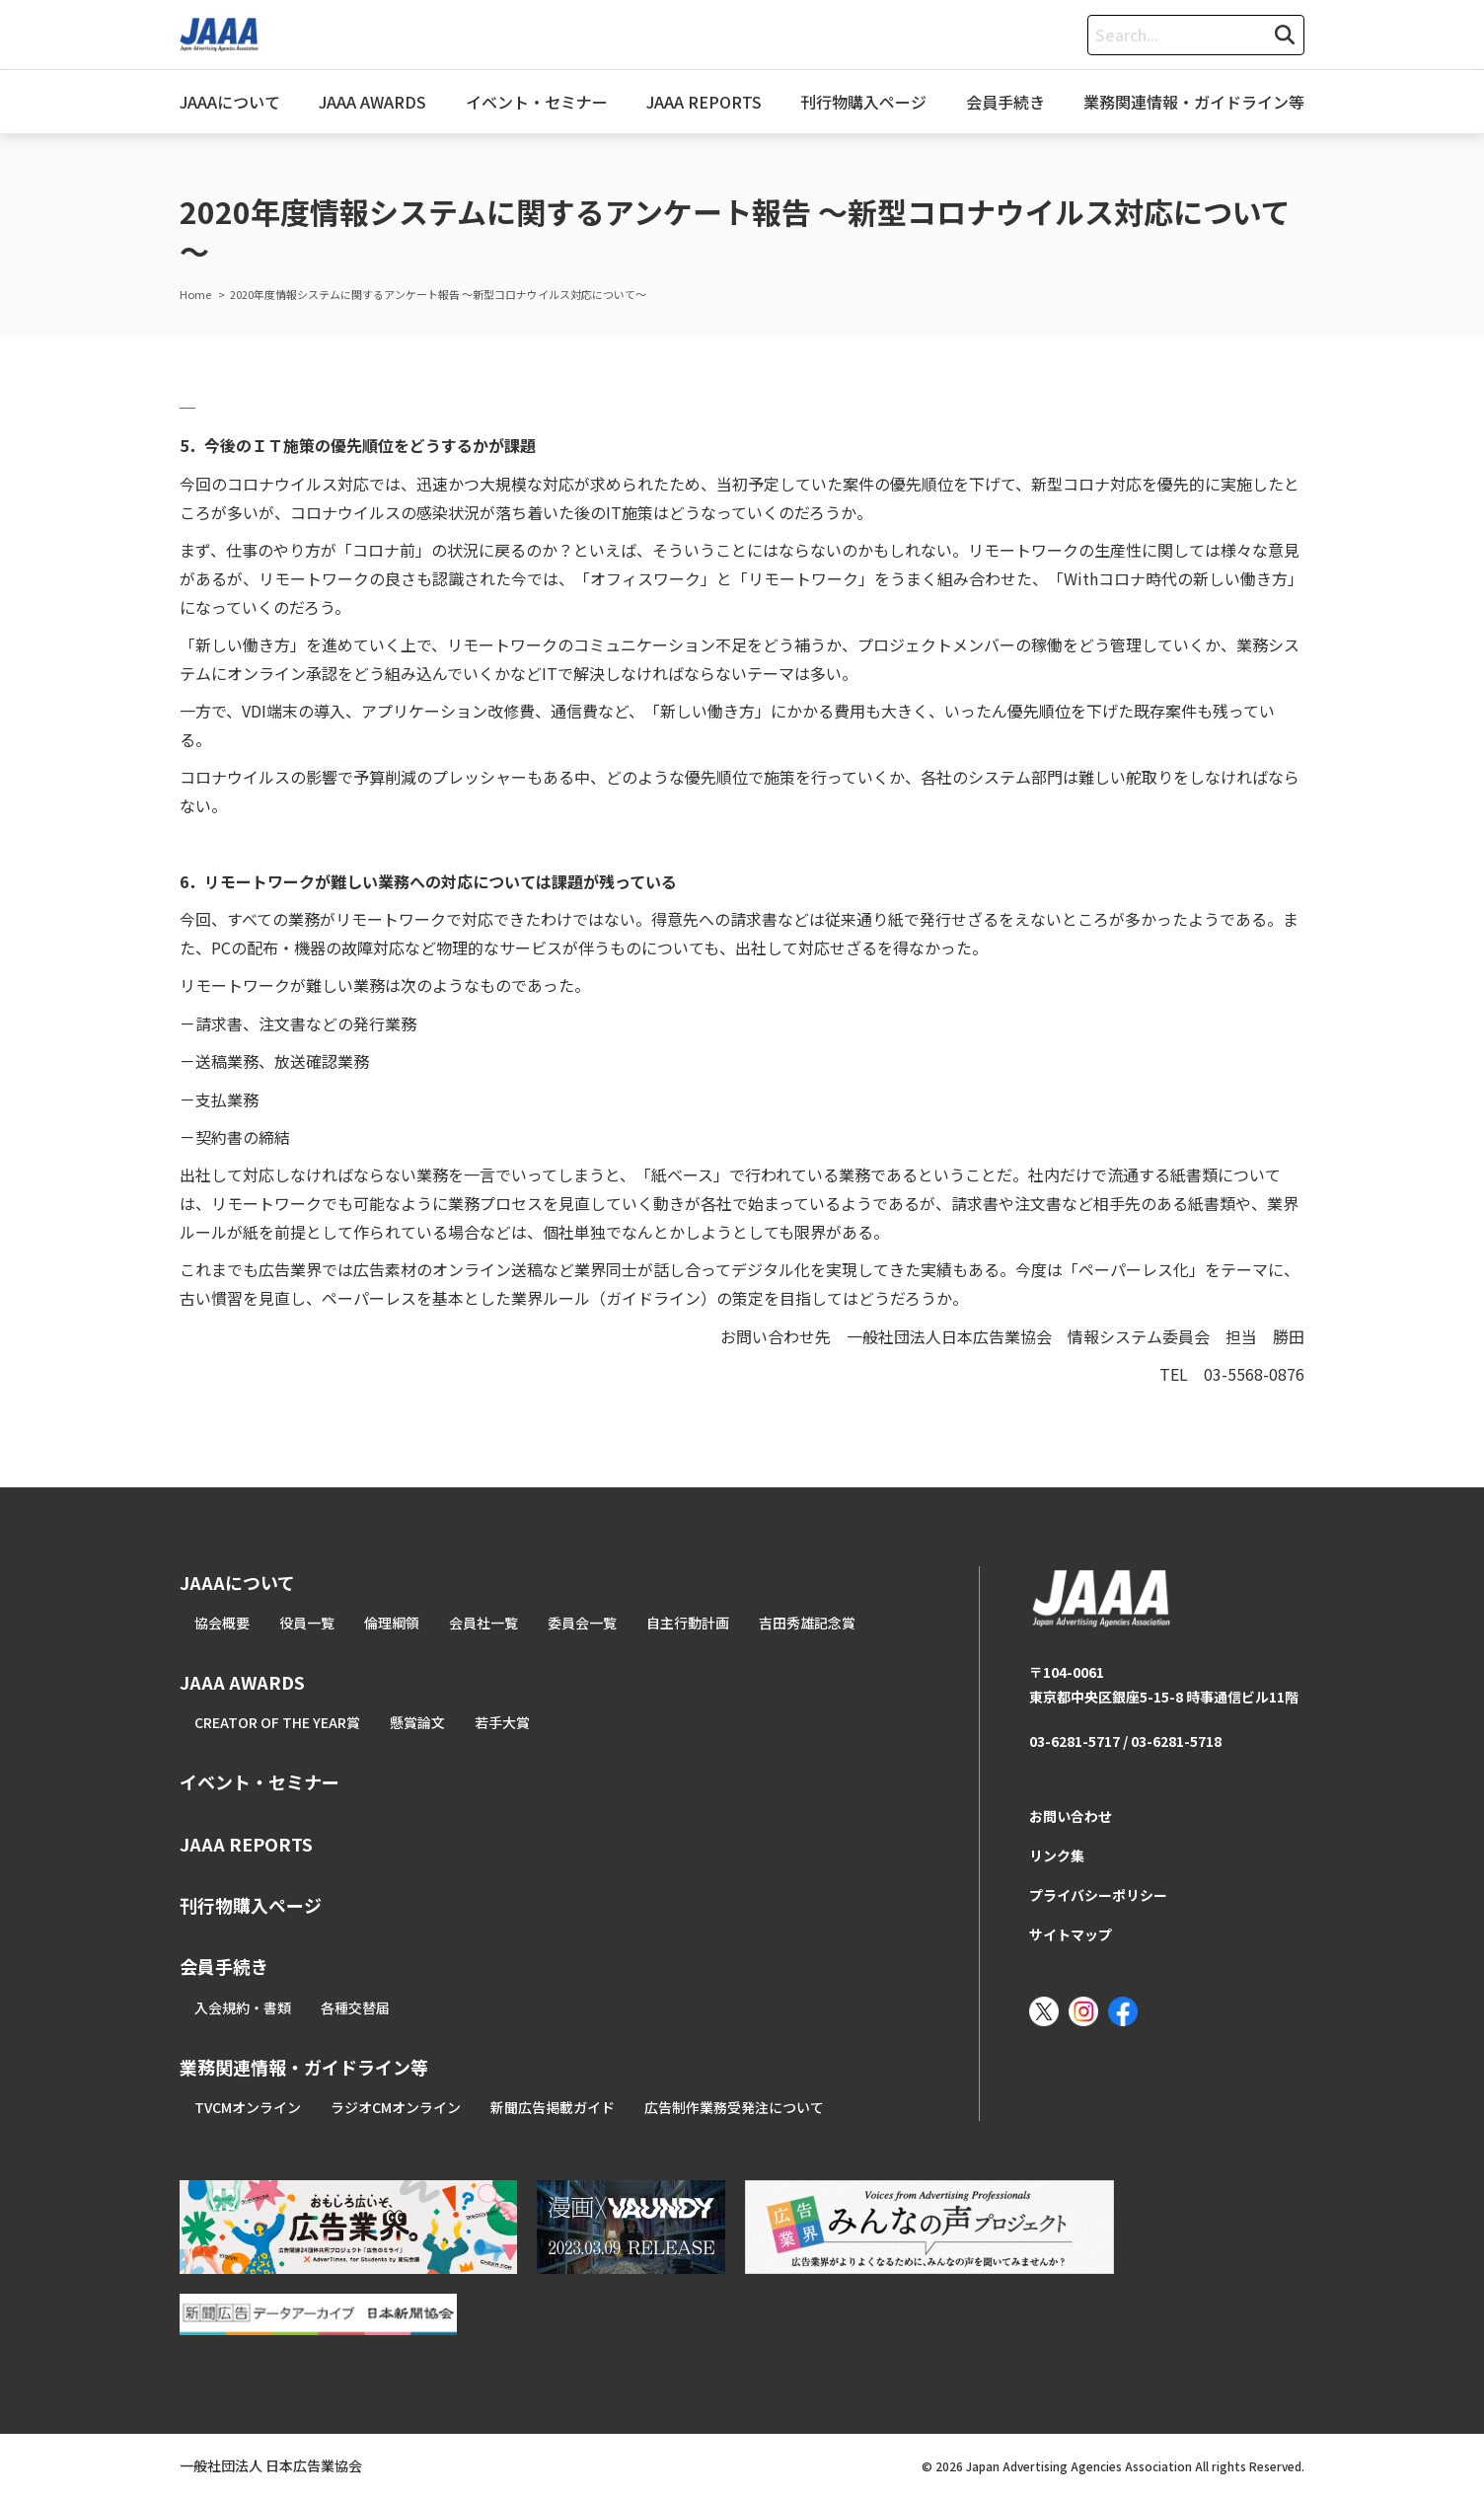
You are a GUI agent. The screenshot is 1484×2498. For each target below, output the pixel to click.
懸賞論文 (417, 1722)
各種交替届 (355, 2007)
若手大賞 (502, 1722)
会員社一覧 (483, 1622)
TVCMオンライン (247, 2107)
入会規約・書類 (242, 2007)
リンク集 (1056, 1855)
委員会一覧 (582, 1622)
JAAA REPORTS (704, 102)
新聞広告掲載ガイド (552, 2107)
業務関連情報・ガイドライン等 (1193, 102)
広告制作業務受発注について (734, 2107)
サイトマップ (1070, 1934)
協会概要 (222, 1622)
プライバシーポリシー (1098, 1895)
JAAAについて (230, 102)
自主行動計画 (687, 1622)
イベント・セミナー (537, 102)
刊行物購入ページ (863, 102)
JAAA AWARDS (372, 102)
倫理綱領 (391, 1622)
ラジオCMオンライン (396, 2107)
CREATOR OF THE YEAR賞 (277, 1722)
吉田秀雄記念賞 (807, 1622)
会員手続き (1005, 102)
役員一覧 (306, 1622)
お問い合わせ (1070, 1816)
